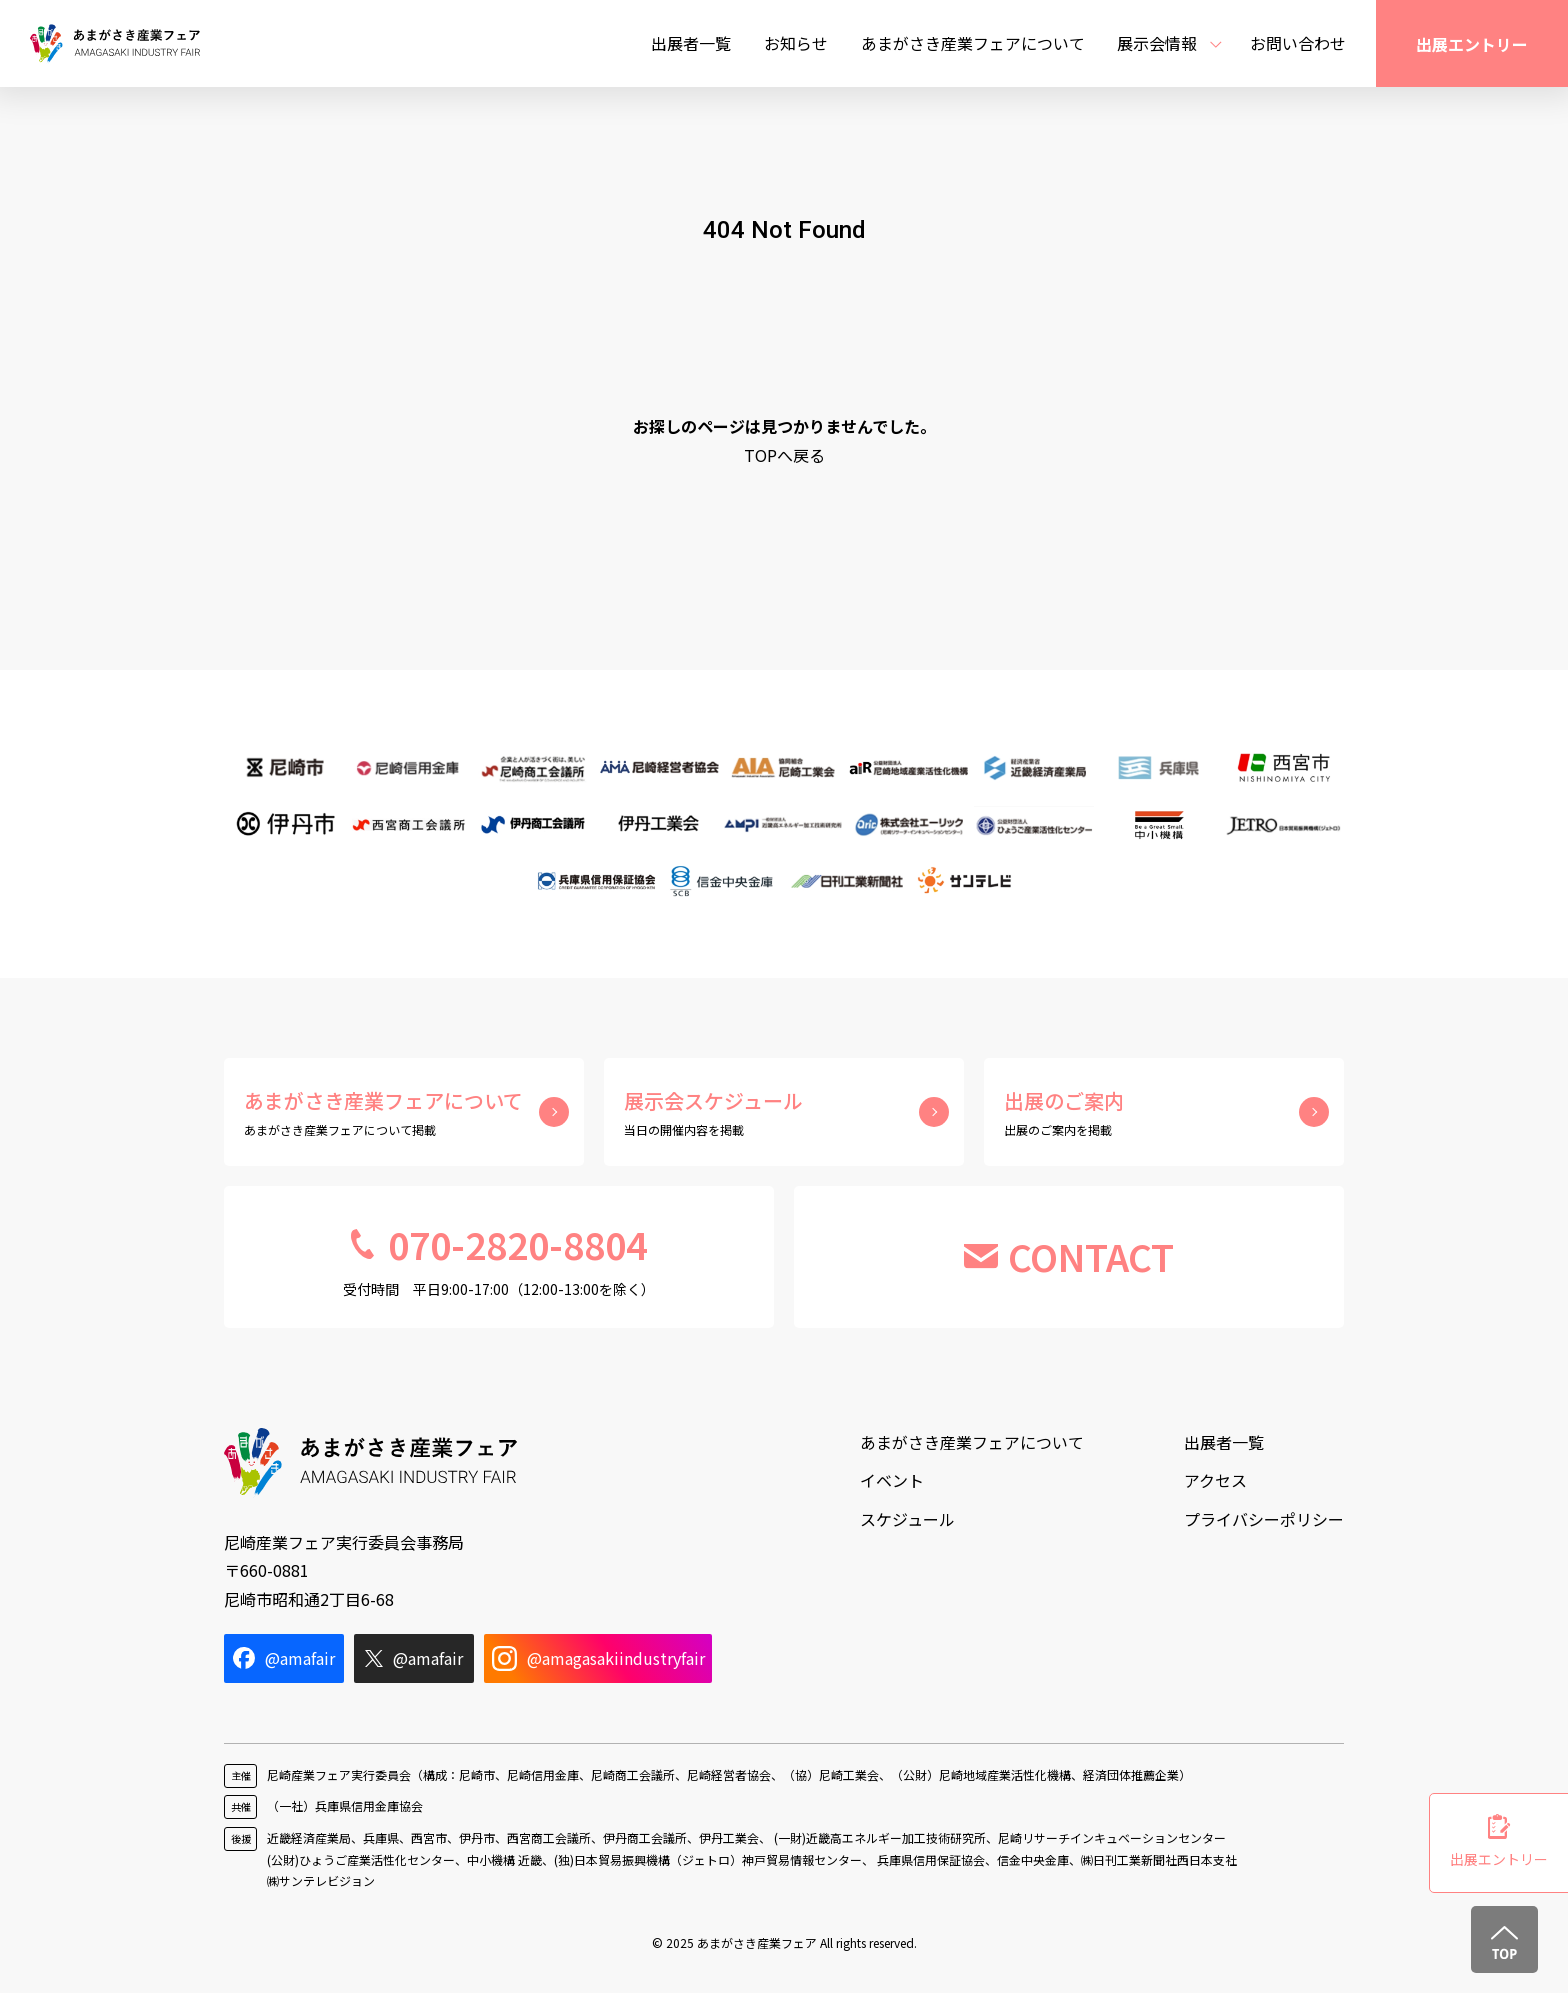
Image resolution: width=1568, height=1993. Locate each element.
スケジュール (907, 1519)
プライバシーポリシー (1264, 1519)
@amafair (284, 1658)
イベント (892, 1480)
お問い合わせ (1298, 43)
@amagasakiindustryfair (598, 1658)
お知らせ (796, 43)
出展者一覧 (691, 43)
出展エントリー (1472, 44)
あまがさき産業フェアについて (973, 43)
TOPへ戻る (784, 455)
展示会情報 (1157, 43)
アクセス (1215, 1480)
